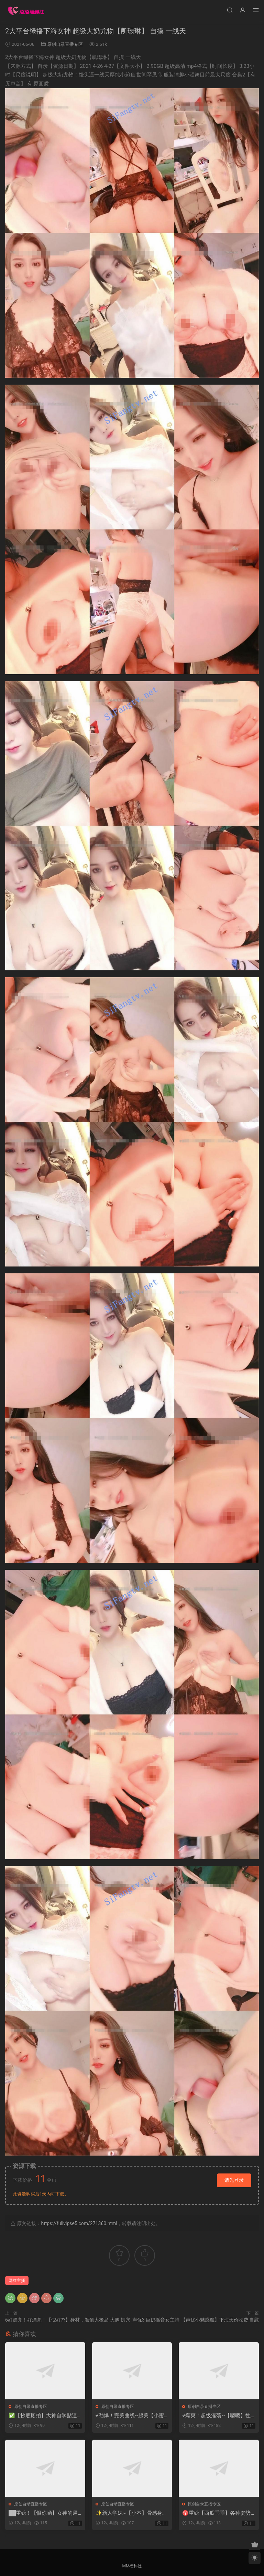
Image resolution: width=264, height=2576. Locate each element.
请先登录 (234, 2180)
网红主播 (17, 2280)
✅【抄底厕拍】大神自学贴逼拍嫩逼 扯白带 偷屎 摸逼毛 (43, 2415)
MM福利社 (132, 2566)
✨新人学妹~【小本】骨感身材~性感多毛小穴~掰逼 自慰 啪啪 (131, 2513)
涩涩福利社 (25, 10)
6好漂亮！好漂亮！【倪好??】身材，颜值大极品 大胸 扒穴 (67, 2320)
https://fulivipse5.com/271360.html (79, 2223)
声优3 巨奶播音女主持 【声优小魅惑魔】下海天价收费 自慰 (195, 2320)
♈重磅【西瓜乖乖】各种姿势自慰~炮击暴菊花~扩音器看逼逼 (216, 2513)
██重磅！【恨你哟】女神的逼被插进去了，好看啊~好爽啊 (43, 2513)
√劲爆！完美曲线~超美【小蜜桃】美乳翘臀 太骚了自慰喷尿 (130, 2415)
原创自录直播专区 (65, 44)
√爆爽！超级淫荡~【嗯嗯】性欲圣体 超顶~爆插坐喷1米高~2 (217, 2415)
